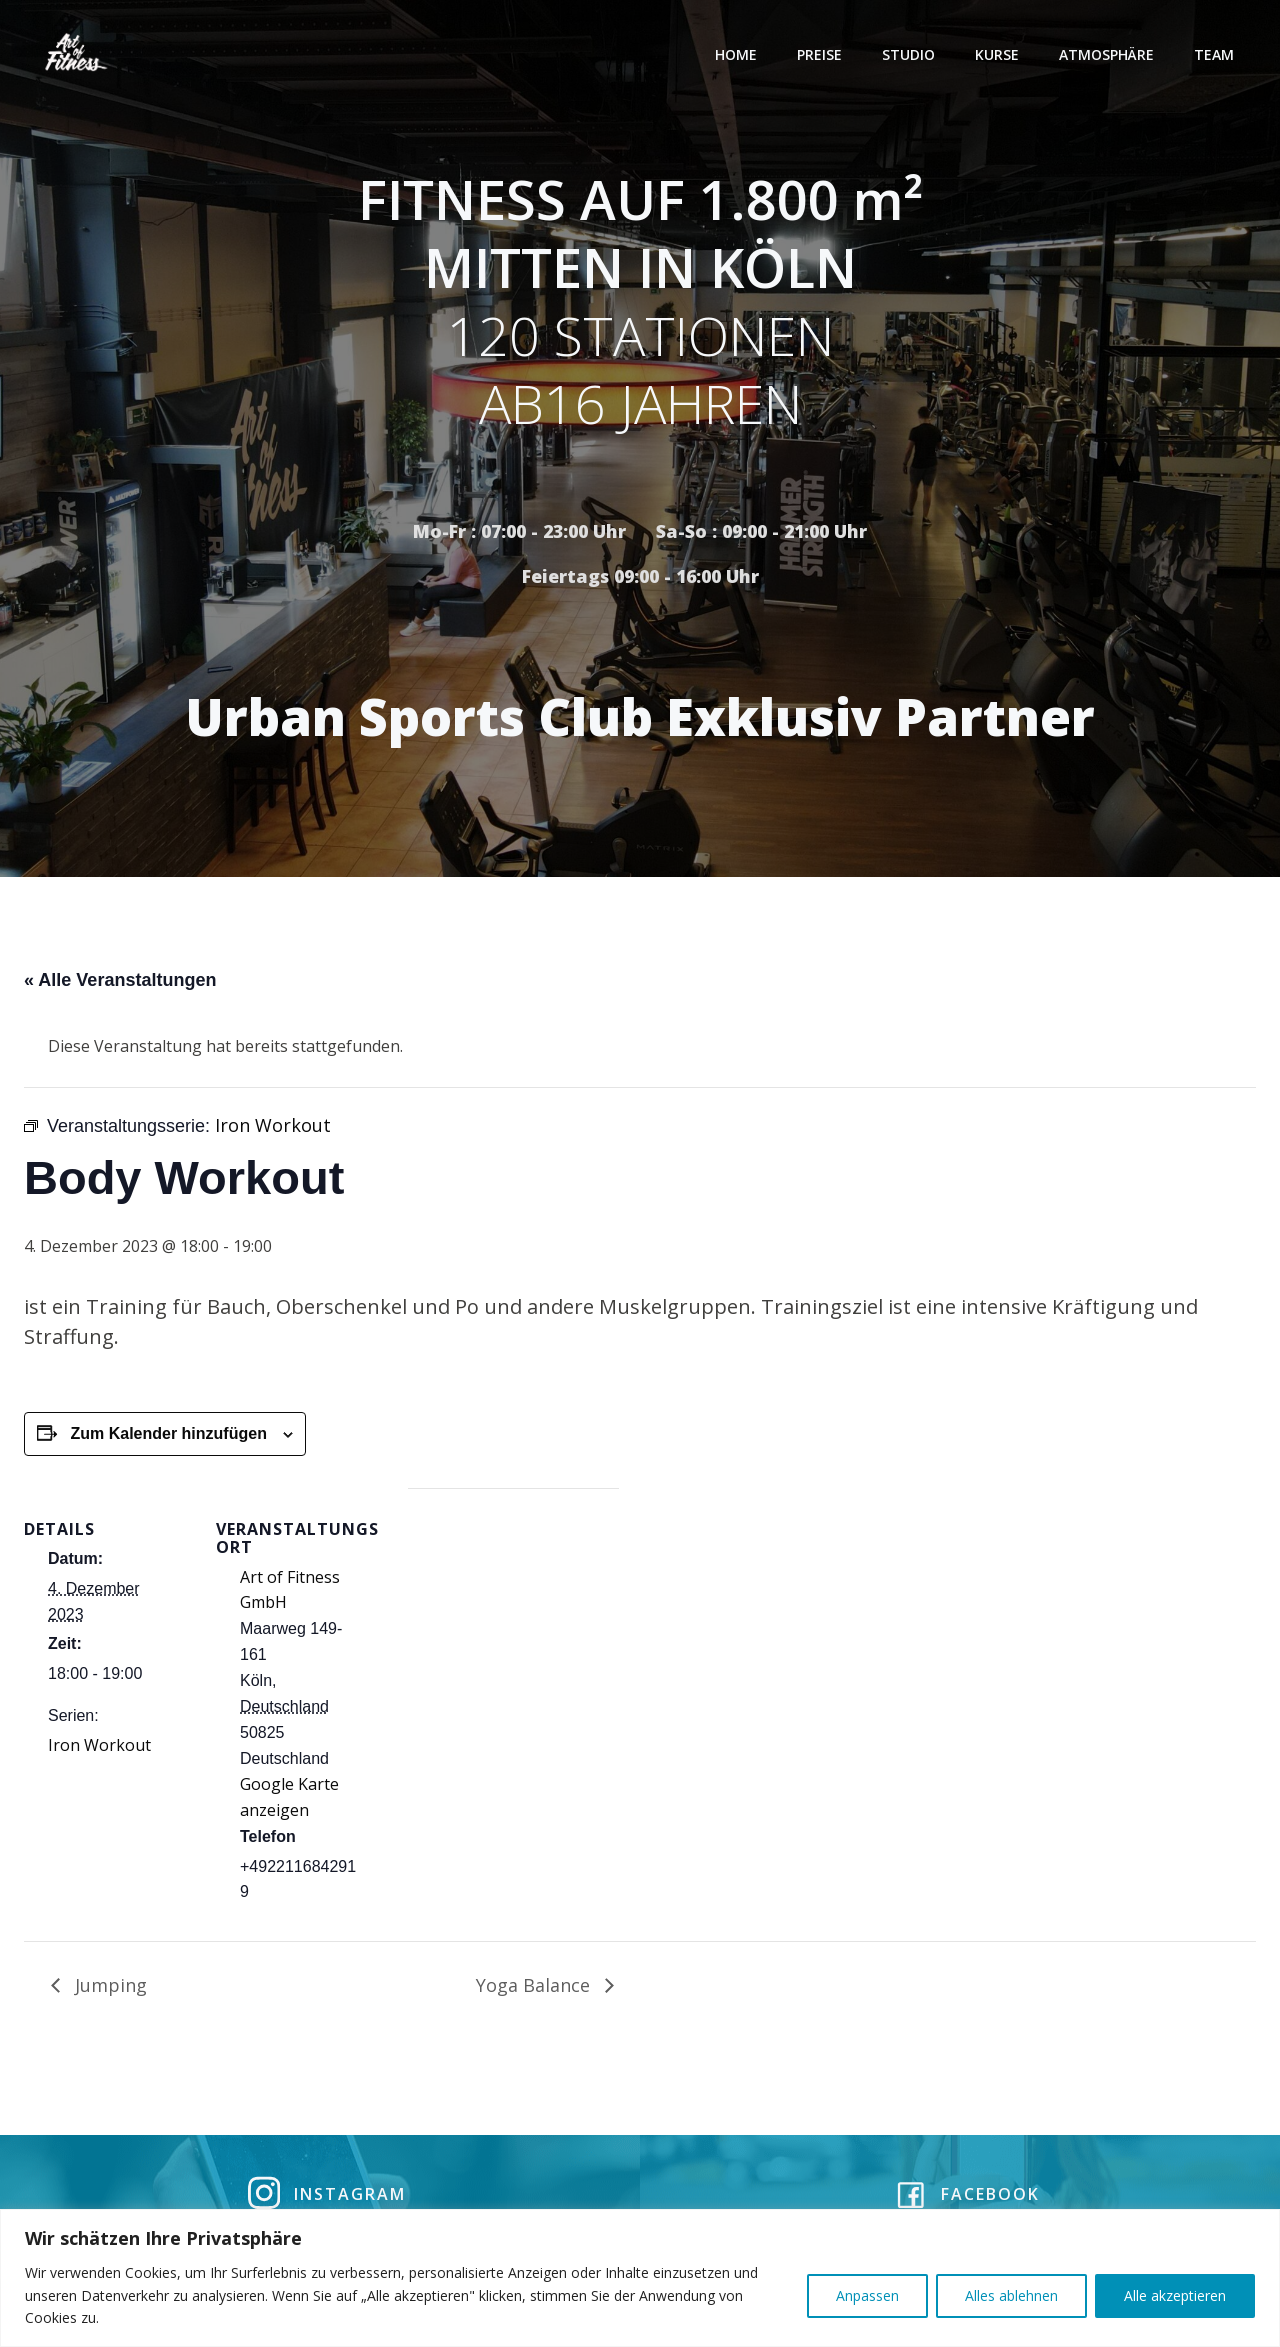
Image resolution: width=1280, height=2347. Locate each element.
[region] (640, 2278)
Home (738, 54)
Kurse (999, 54)
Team (1216, 54)
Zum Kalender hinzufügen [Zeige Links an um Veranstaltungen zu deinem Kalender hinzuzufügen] (168, 1437)
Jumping (108, 1989)
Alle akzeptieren (1175, 2295)
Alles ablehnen (1011, 2295)
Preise (821, 54)
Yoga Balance (535, 1989)
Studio (910, 54)
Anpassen (867, 2295)
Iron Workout (99, 1749)
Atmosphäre (1108, 54)
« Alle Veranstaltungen (120, 984)
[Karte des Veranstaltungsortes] (513, 1630)
